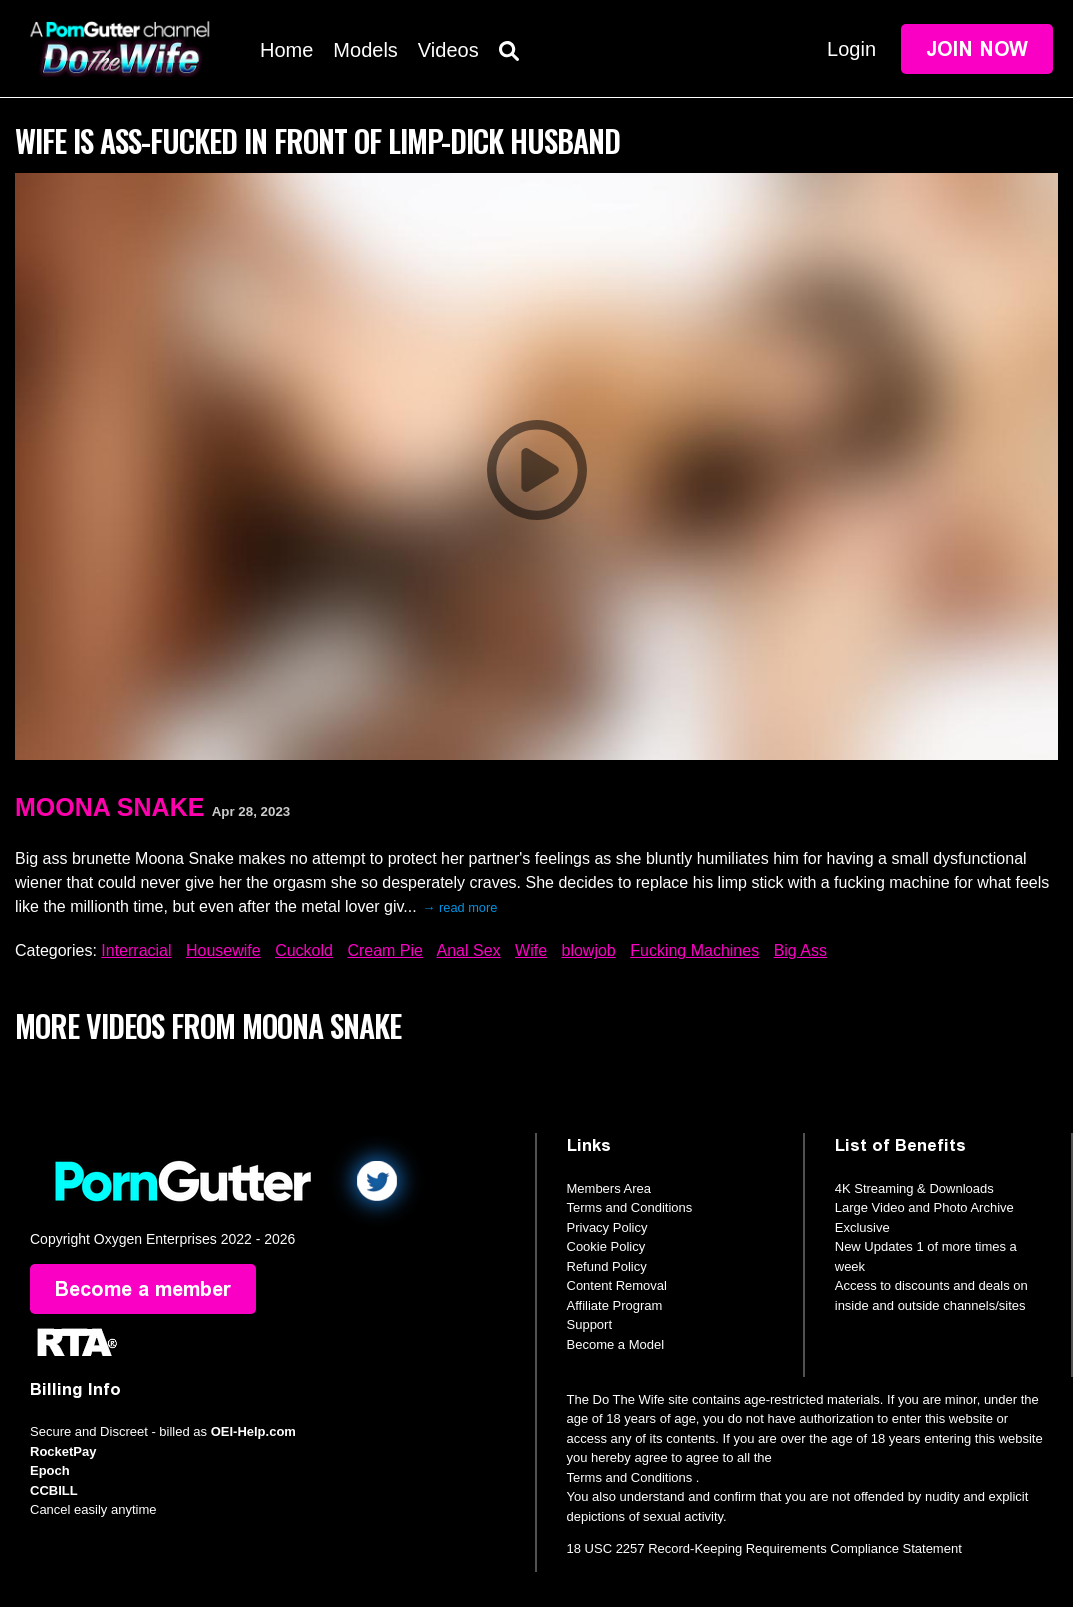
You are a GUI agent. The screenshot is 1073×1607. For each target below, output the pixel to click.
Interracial (136, 950)
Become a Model (616, 1344)
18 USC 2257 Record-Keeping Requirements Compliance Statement (764, 1548)
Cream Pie (385, 950)
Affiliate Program (615, 1305)
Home (286, 50)
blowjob (589, 950)
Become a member (143, 1289)
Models (365, 50)
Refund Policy (607, 1266)
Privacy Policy (607, 1227)
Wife (531, 950)
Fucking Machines (694, 950)
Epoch (50, 1470)
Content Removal (617, 1285)
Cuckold (304, 950)
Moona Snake (109, 807)
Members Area (609, 1188)
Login (851, 49)
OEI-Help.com (253, 1431)
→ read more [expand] (460, 907)
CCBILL (54, 1490)
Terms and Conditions (630, 1207)
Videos (448, 50)
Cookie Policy (606, 1246)
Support (590, 1324)
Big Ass (800, 950)
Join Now (977, 49)
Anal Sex (469, 950)
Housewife (223, 950)
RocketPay (63, 1451)
